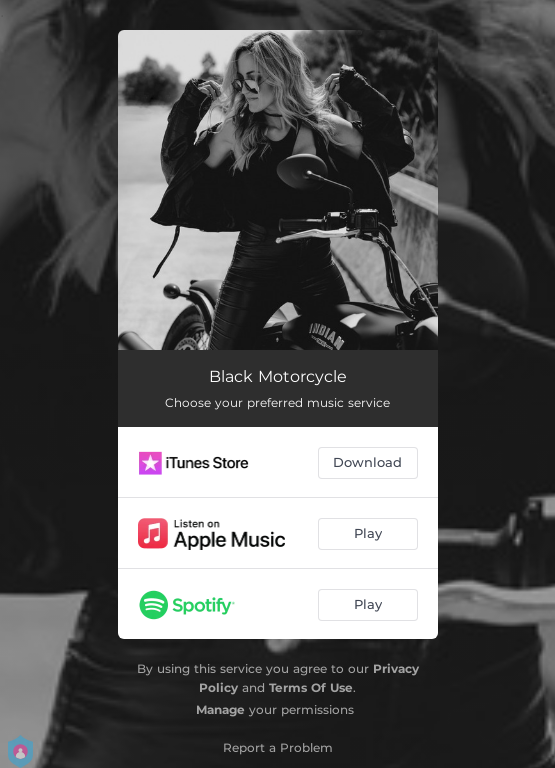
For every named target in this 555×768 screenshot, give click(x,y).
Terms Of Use (311, 687)
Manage (220, 709)
